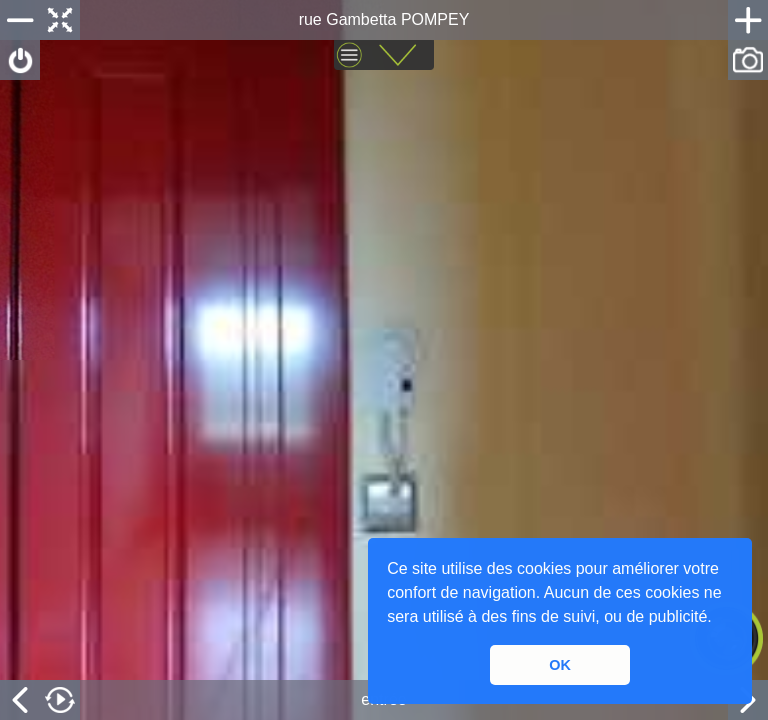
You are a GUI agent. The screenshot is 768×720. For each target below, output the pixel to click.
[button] (719, 619)
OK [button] (560, 665)
